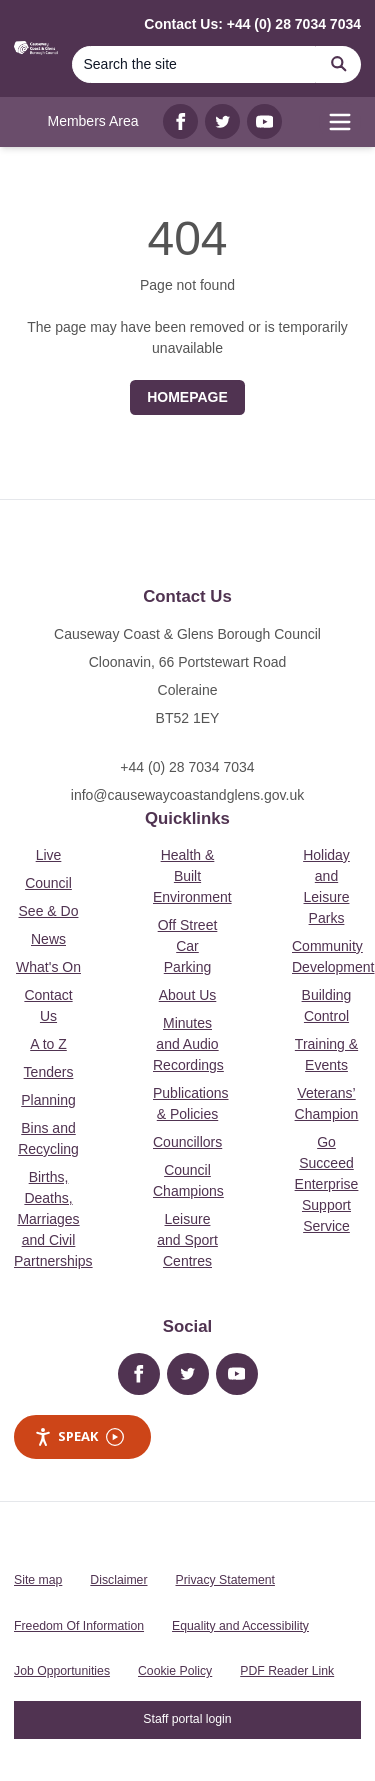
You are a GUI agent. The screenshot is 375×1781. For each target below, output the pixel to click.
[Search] (194, 64)
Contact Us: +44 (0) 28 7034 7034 (252, 24)
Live (49, 855)
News (48, 939)
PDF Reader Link (287, 1671)
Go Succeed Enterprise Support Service (327, 1184)
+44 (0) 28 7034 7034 (187, 767)
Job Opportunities (62, 1671)
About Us (188, 995)
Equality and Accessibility (240, 1626)
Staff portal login (187, 1719)
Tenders (49, 1072)
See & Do (49, 911)
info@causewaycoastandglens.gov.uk (187, 795)
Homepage (187, 397)
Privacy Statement (225, 1580)
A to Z (48, 1044)
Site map (38, 1580)
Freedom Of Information (79, 1626)
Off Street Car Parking (188, 946)
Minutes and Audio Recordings (188, 1044)
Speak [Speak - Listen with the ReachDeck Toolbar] (79, 1436)
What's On (48, 967)
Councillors (187, 1142)
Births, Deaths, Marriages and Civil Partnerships (53, 1219)
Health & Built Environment (192, 876)
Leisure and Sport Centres (187, 1240)
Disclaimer (118, 1580)
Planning (48, 1100)
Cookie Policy (175, 1671)
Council (48, 883)
